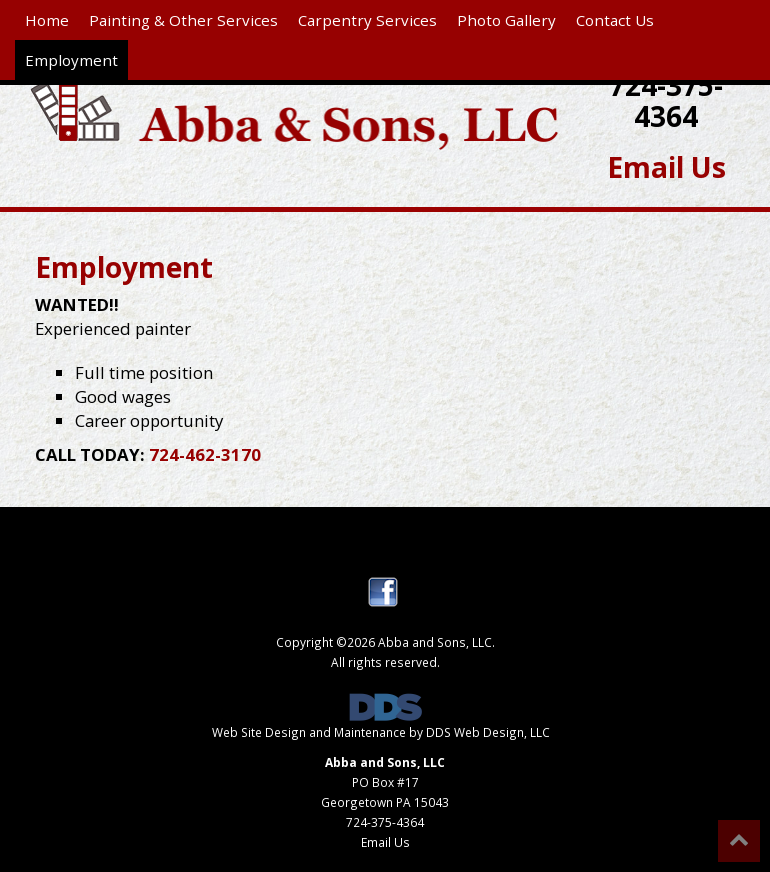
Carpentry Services (367, 20)
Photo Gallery (506, 20)
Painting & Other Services (183, 20)
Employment (71, 60)
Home (47, 20)
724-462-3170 (205, 454)
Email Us (666, 167)
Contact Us (615, 20)
